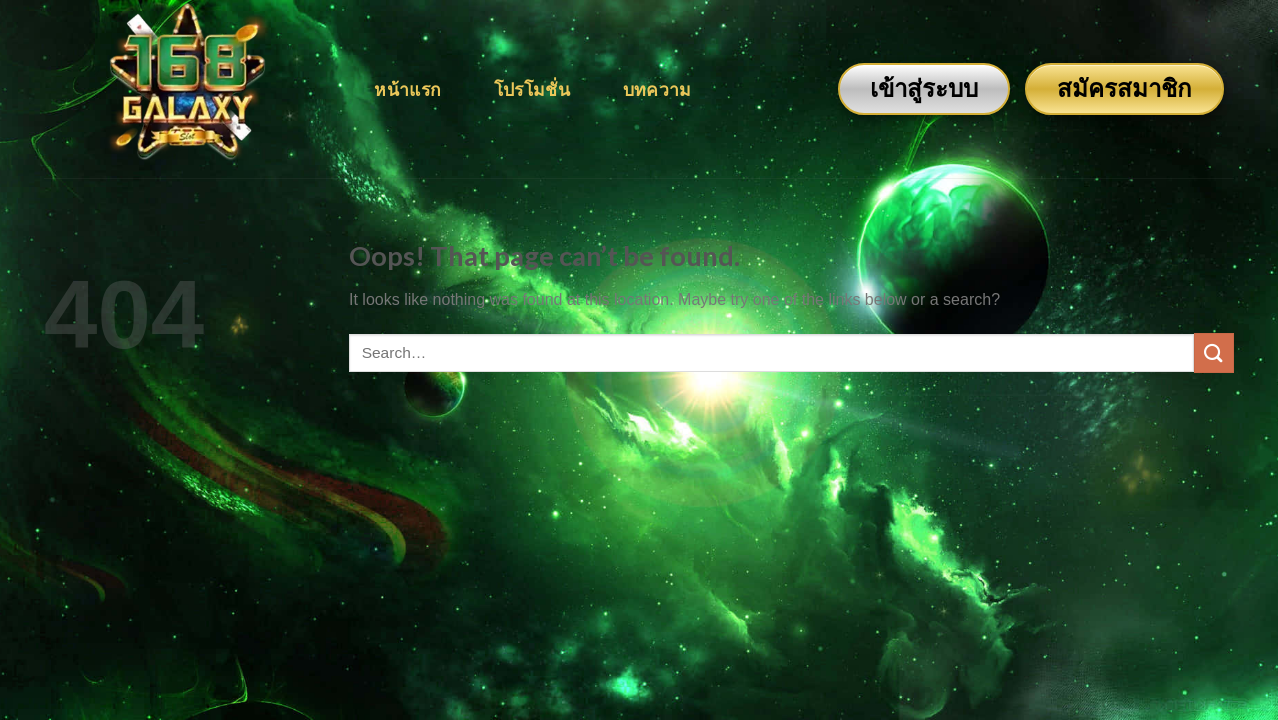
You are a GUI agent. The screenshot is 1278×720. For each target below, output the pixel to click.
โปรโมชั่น (532, 89)
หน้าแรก (407, 89)
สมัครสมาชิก (1124, 88)
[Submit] (1214, 352)
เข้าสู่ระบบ (924, 88)
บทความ (657, 89)
